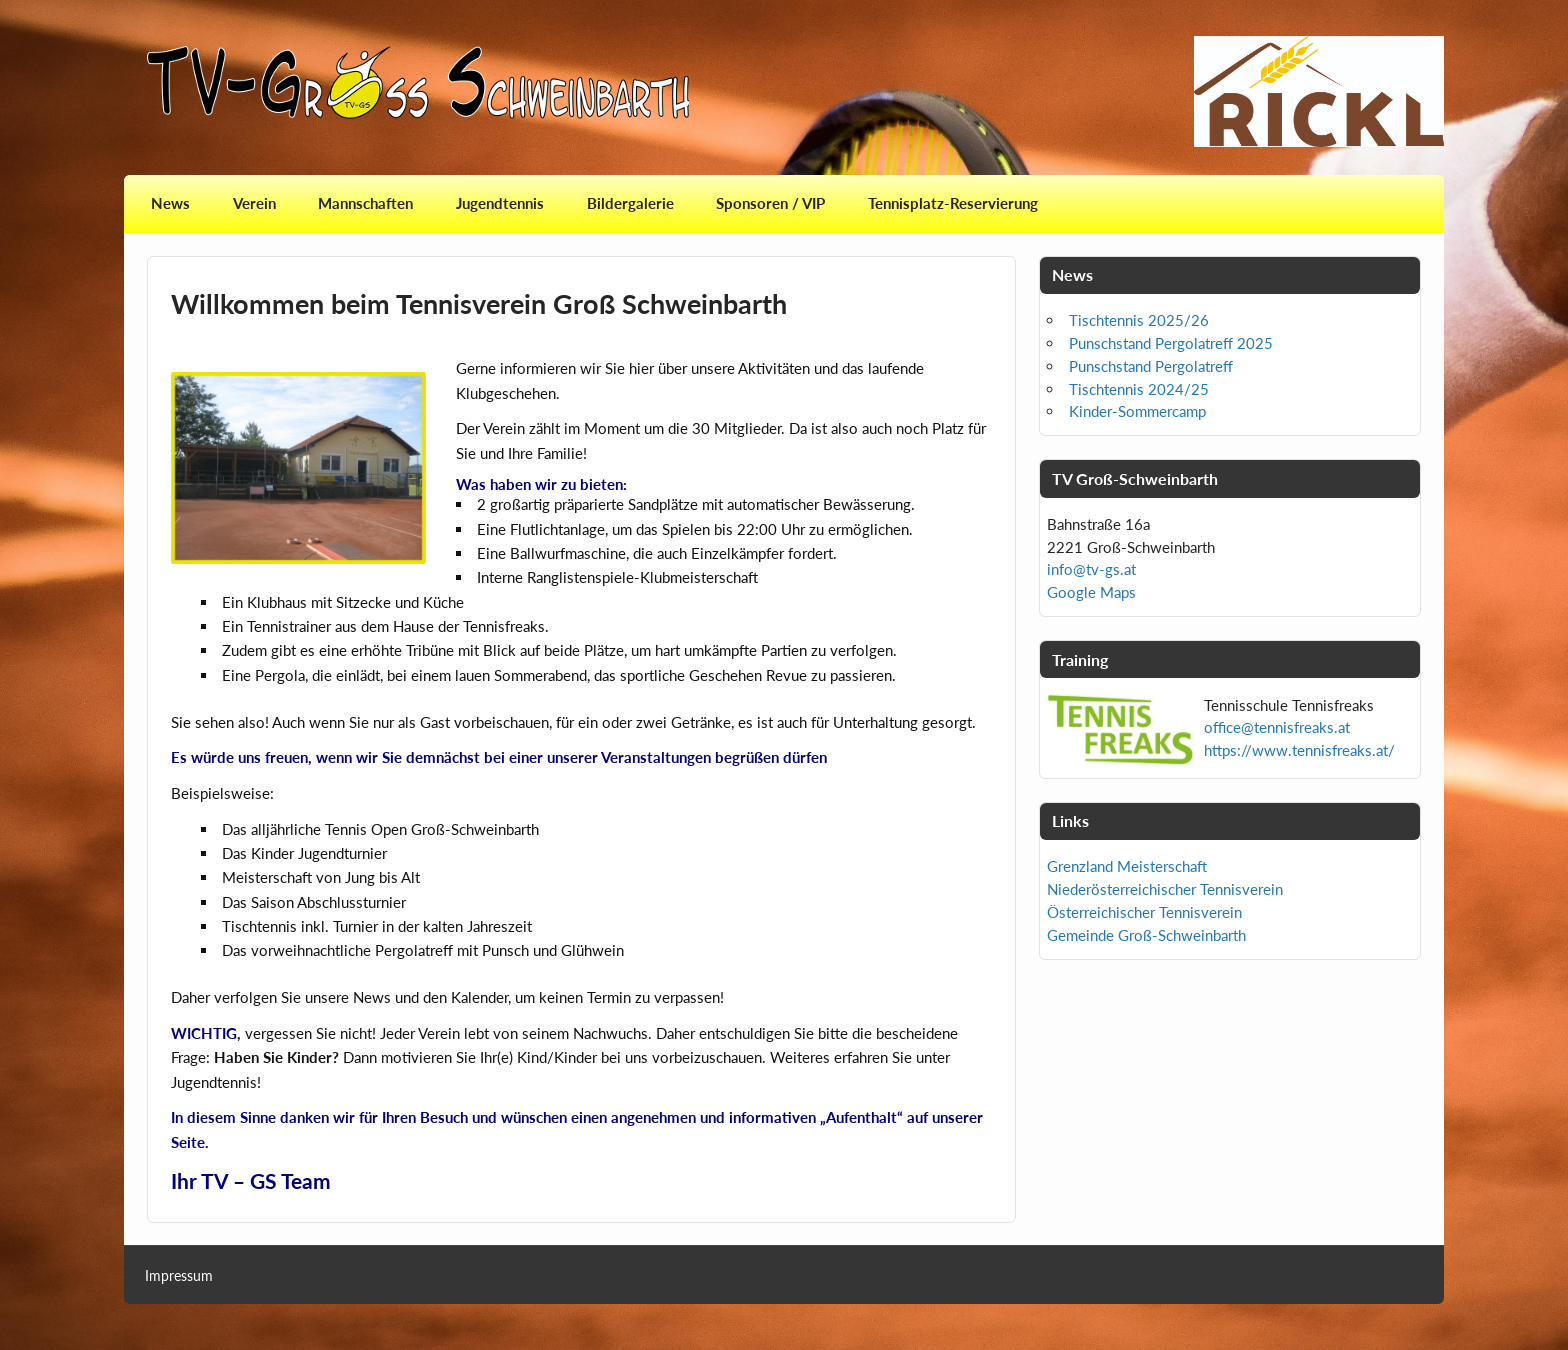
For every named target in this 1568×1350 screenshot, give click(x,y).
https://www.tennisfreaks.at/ (1299, 750)
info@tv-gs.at (1091, 569)
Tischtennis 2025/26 (1139, 320)
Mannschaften (365, 203)
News (170, 203)
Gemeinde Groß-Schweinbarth (1146, 935)
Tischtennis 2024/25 (1139, 389)
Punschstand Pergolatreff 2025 (1171, 343)
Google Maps (1091, 592)
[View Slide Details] (1319, 91)
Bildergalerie (630, 203)
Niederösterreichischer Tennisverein (1165, 889)
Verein (254, 203)
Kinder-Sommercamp (1137, 411)
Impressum (179, 1276)
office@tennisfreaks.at (1277, 727)
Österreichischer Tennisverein (1144, 912)
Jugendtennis (500, 203)
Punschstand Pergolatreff (1151, 366)
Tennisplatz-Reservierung (953, 203)
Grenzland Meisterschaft (1127, 866)
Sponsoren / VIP (770, 203)
